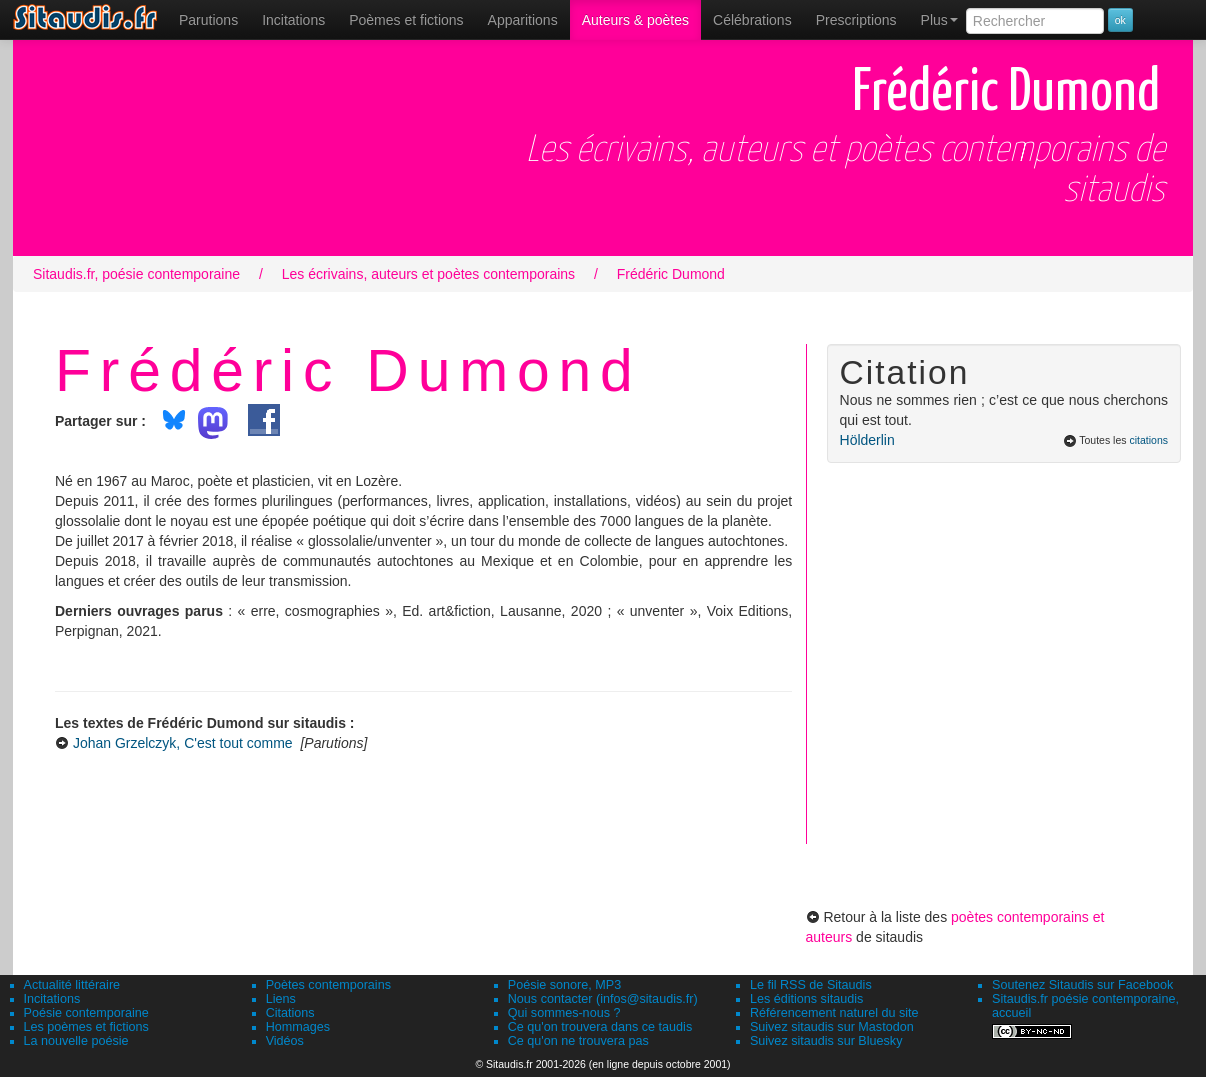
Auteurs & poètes (635, 20)
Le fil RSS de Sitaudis (811, 985)
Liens (281, 999)
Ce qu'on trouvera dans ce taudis (600, 1027)
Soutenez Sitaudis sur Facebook (1082, 985)
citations (1148, 440)
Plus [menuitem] (939, 20)
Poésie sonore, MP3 (564, 985)
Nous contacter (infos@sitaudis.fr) (603, 999)
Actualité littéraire (72, 985)
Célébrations (752, 20)
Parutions (208, 20)
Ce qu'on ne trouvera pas (578, 1041)
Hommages (298, 1027)
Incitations (52, 999)
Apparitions (523, 20)
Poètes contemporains (328, 985)
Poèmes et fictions (406, 20)
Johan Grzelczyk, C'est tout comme (183, 743)
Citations (290, 1013)
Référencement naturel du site (834, 1013)
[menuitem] (208, 20)
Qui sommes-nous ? (564, 1013)
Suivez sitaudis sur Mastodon (832, 1027)
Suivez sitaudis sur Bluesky (826, 1041)
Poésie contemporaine (86, 1013)
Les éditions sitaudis (806, 999)
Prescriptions (856, 20)
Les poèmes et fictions (86, 1027)
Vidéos (285, 1041)
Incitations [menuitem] (293, 20)
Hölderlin (867, 440)
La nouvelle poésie (76, 1041)
